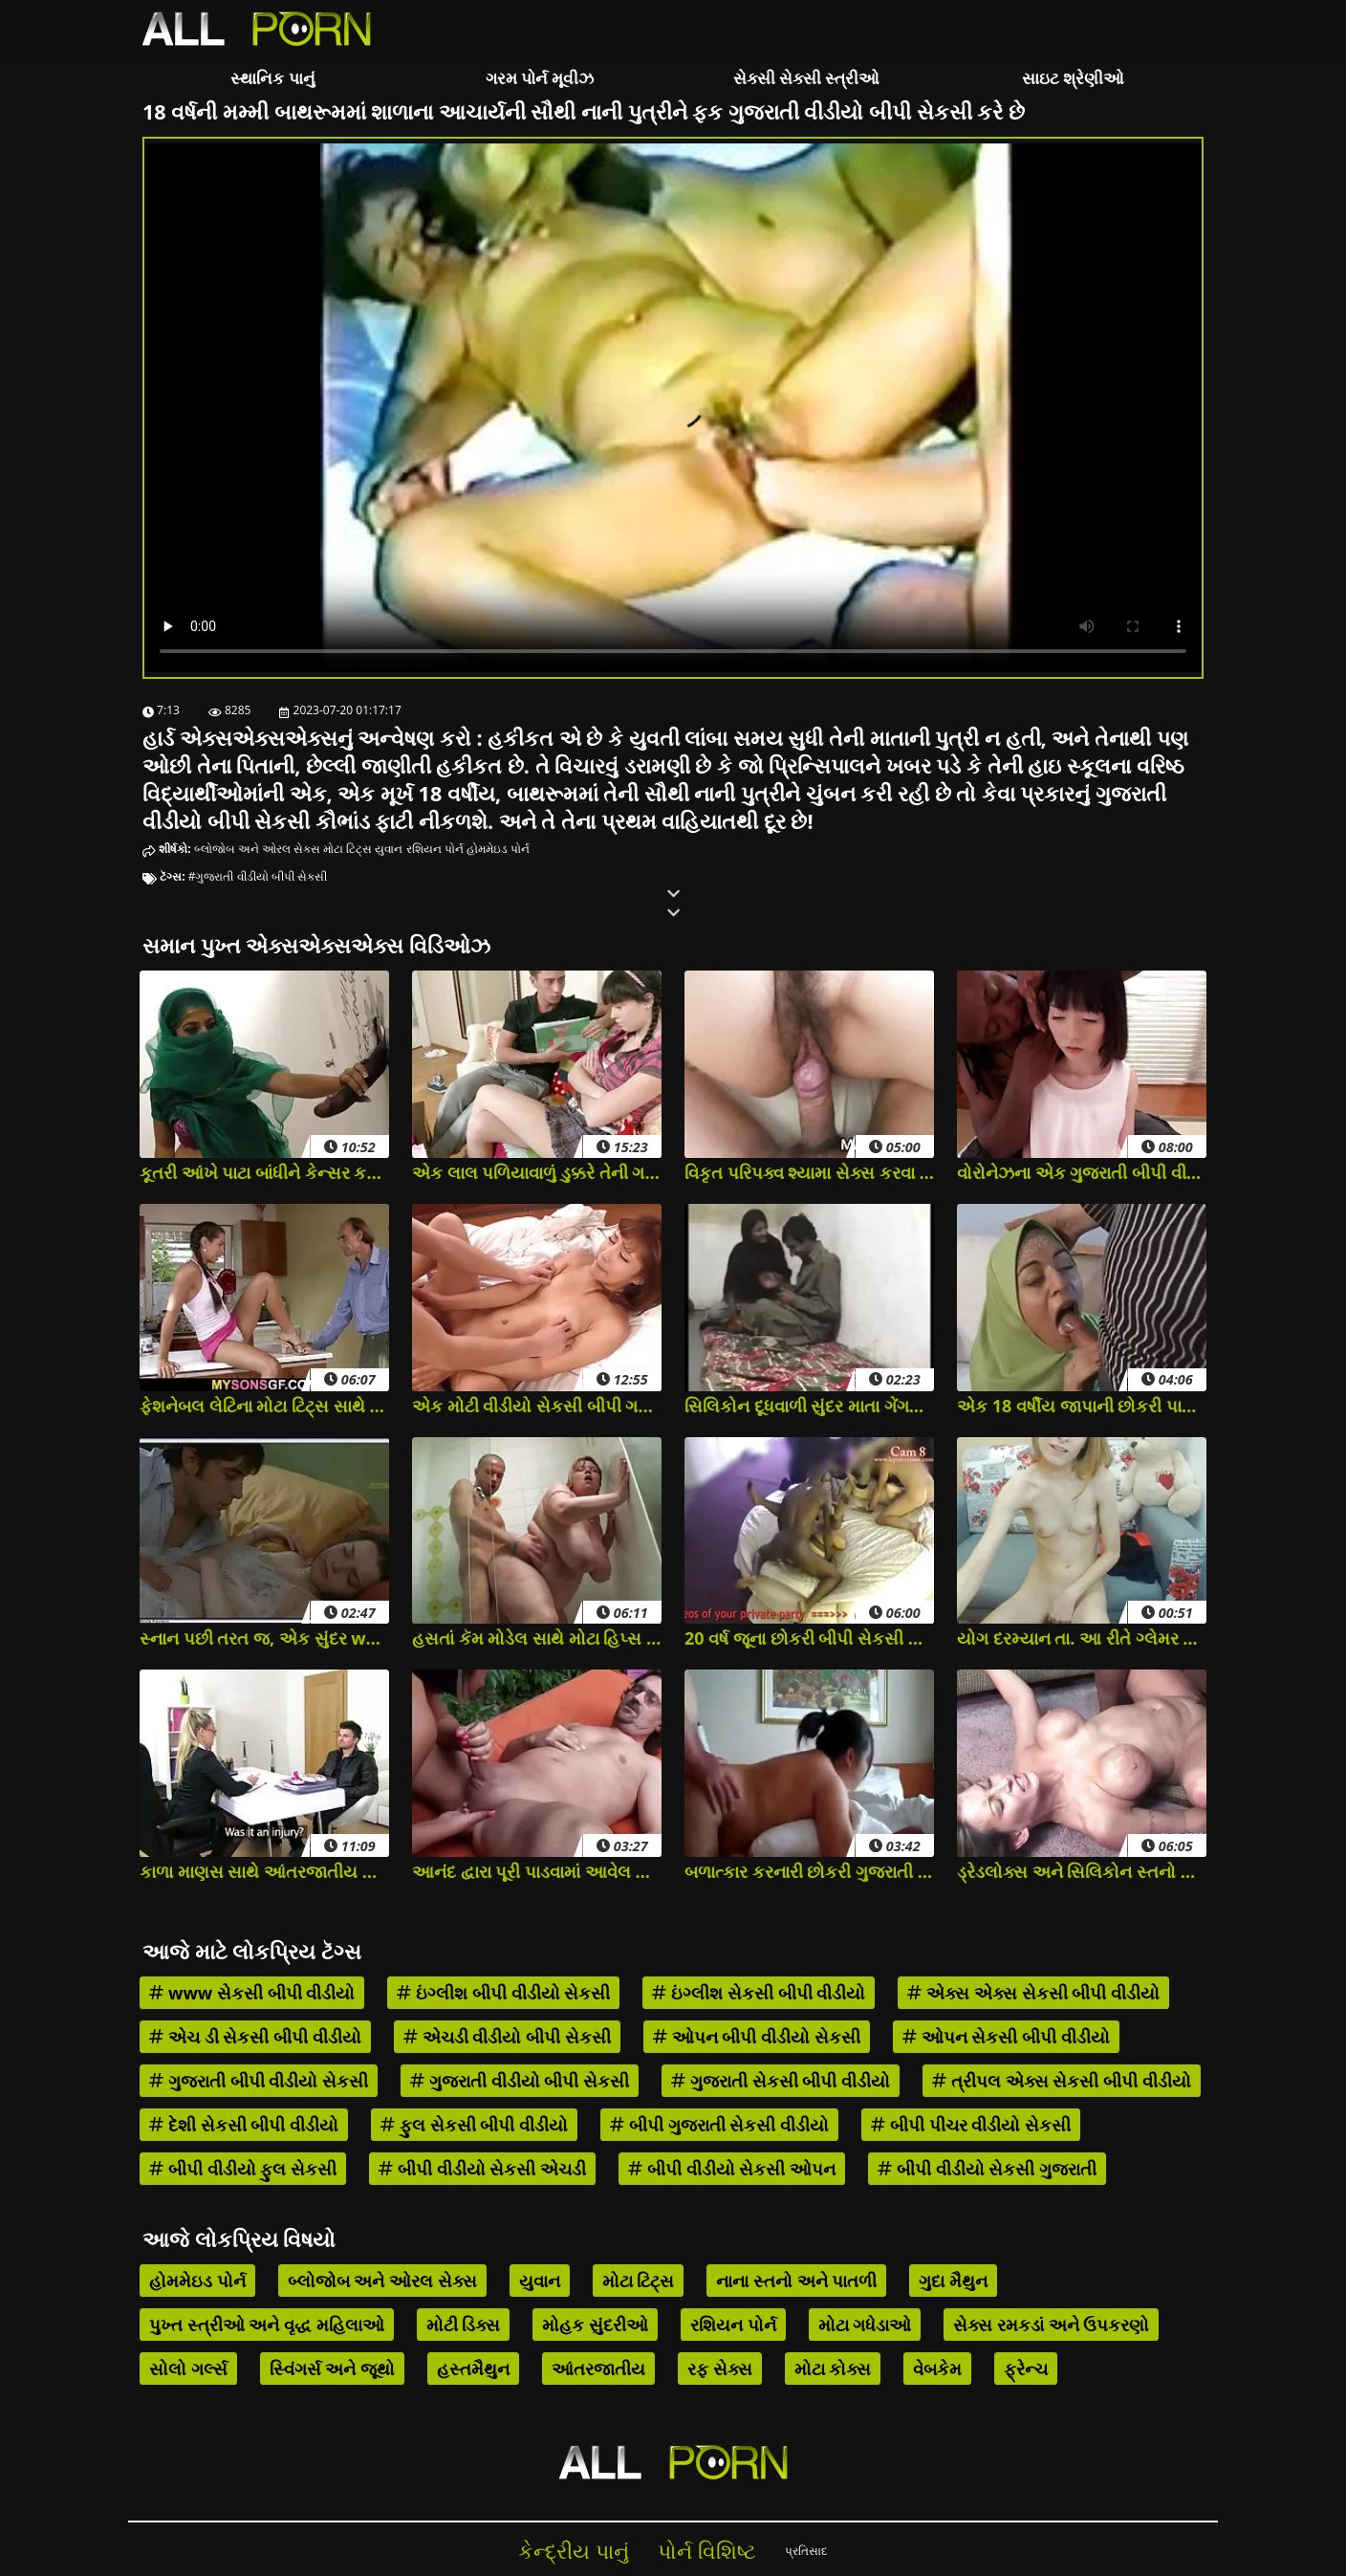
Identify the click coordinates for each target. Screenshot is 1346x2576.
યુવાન (388, 848)
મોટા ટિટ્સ (347, 848)
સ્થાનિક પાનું (272, 78)
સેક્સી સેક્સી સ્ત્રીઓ (806, 78)
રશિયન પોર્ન (435, 848)
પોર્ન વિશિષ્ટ (707, 2551)
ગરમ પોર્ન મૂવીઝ (540, 78)
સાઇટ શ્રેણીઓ (1073, 78)
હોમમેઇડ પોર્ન (498, 848)
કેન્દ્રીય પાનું (573, 2551)
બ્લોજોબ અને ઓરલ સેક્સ (257, 848)
